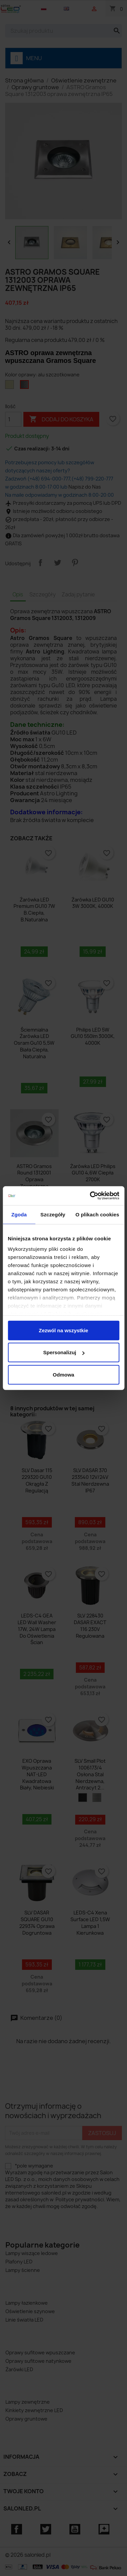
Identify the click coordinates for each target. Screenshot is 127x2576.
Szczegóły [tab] (52, 1214)
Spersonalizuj (63, 1352)
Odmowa (63, 1374)
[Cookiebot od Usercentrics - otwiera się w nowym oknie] (90, 1195)
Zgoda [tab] (19, 1214)
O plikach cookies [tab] (97, 1214)
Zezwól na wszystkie (63, 1330)
